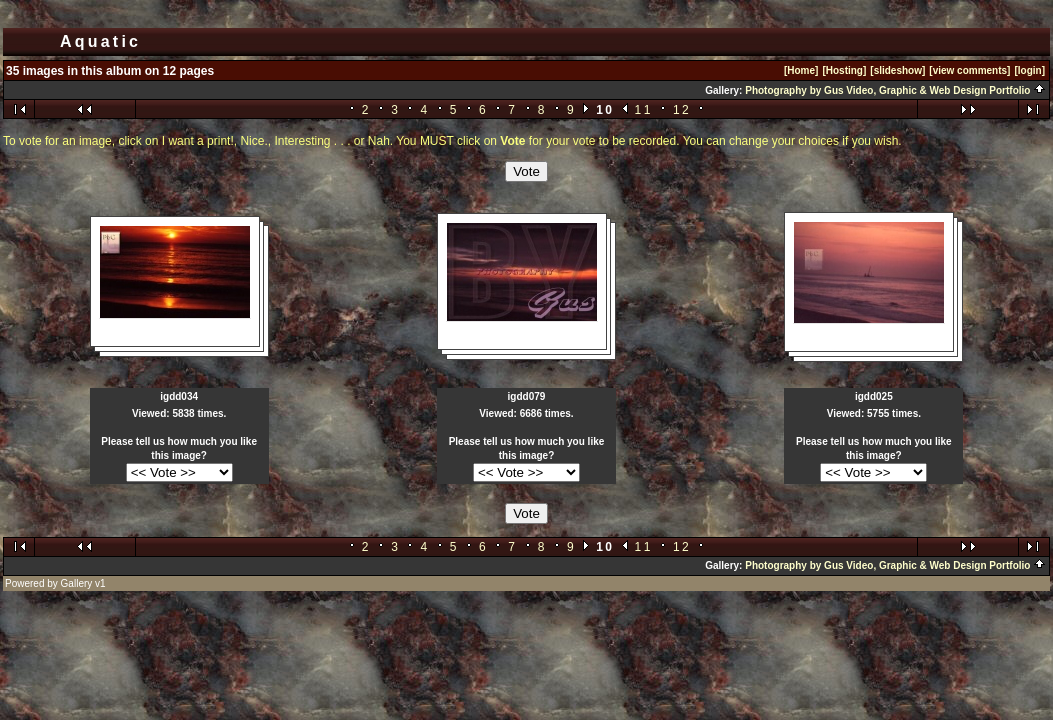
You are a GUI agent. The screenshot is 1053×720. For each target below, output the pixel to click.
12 (682, 110)
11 (644, 110)
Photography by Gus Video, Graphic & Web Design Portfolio (895, 90)
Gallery (77, 583)
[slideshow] (897, 70)
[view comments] (969, 70)
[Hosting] (844, 70)
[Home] (801, 70)
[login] (1029, 70)
